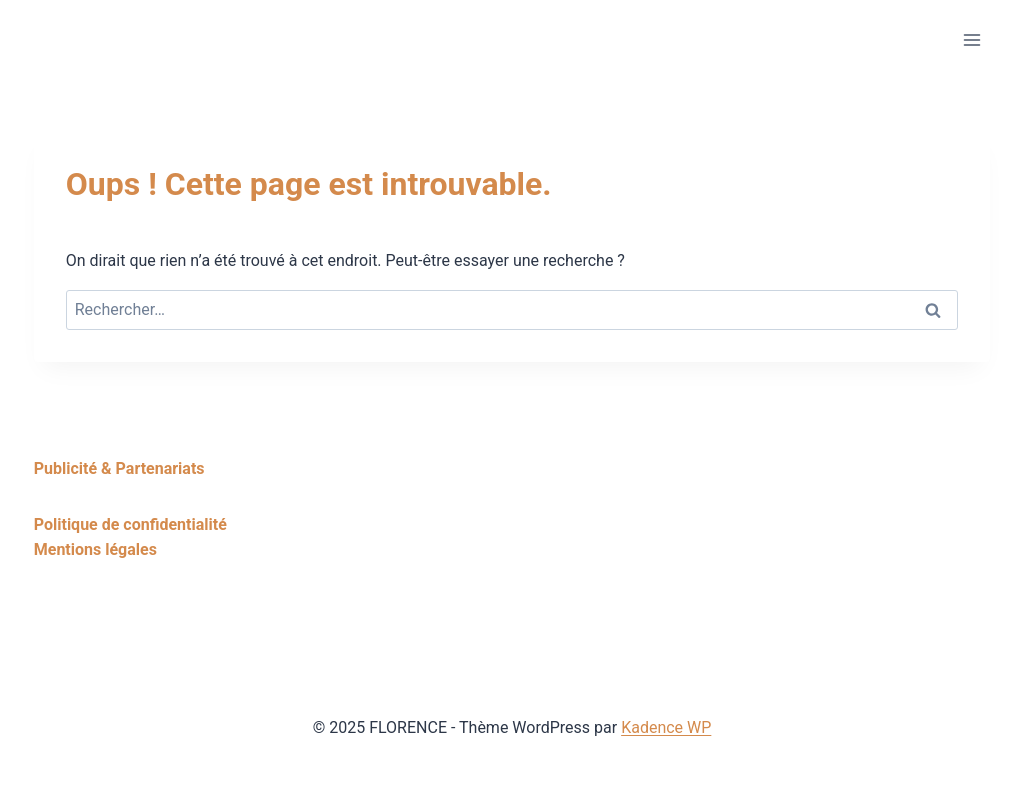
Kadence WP (666, 727)
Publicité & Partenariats (119, 468)
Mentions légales (95, 549)
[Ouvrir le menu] (971, 39)
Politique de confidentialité (130, 524)
